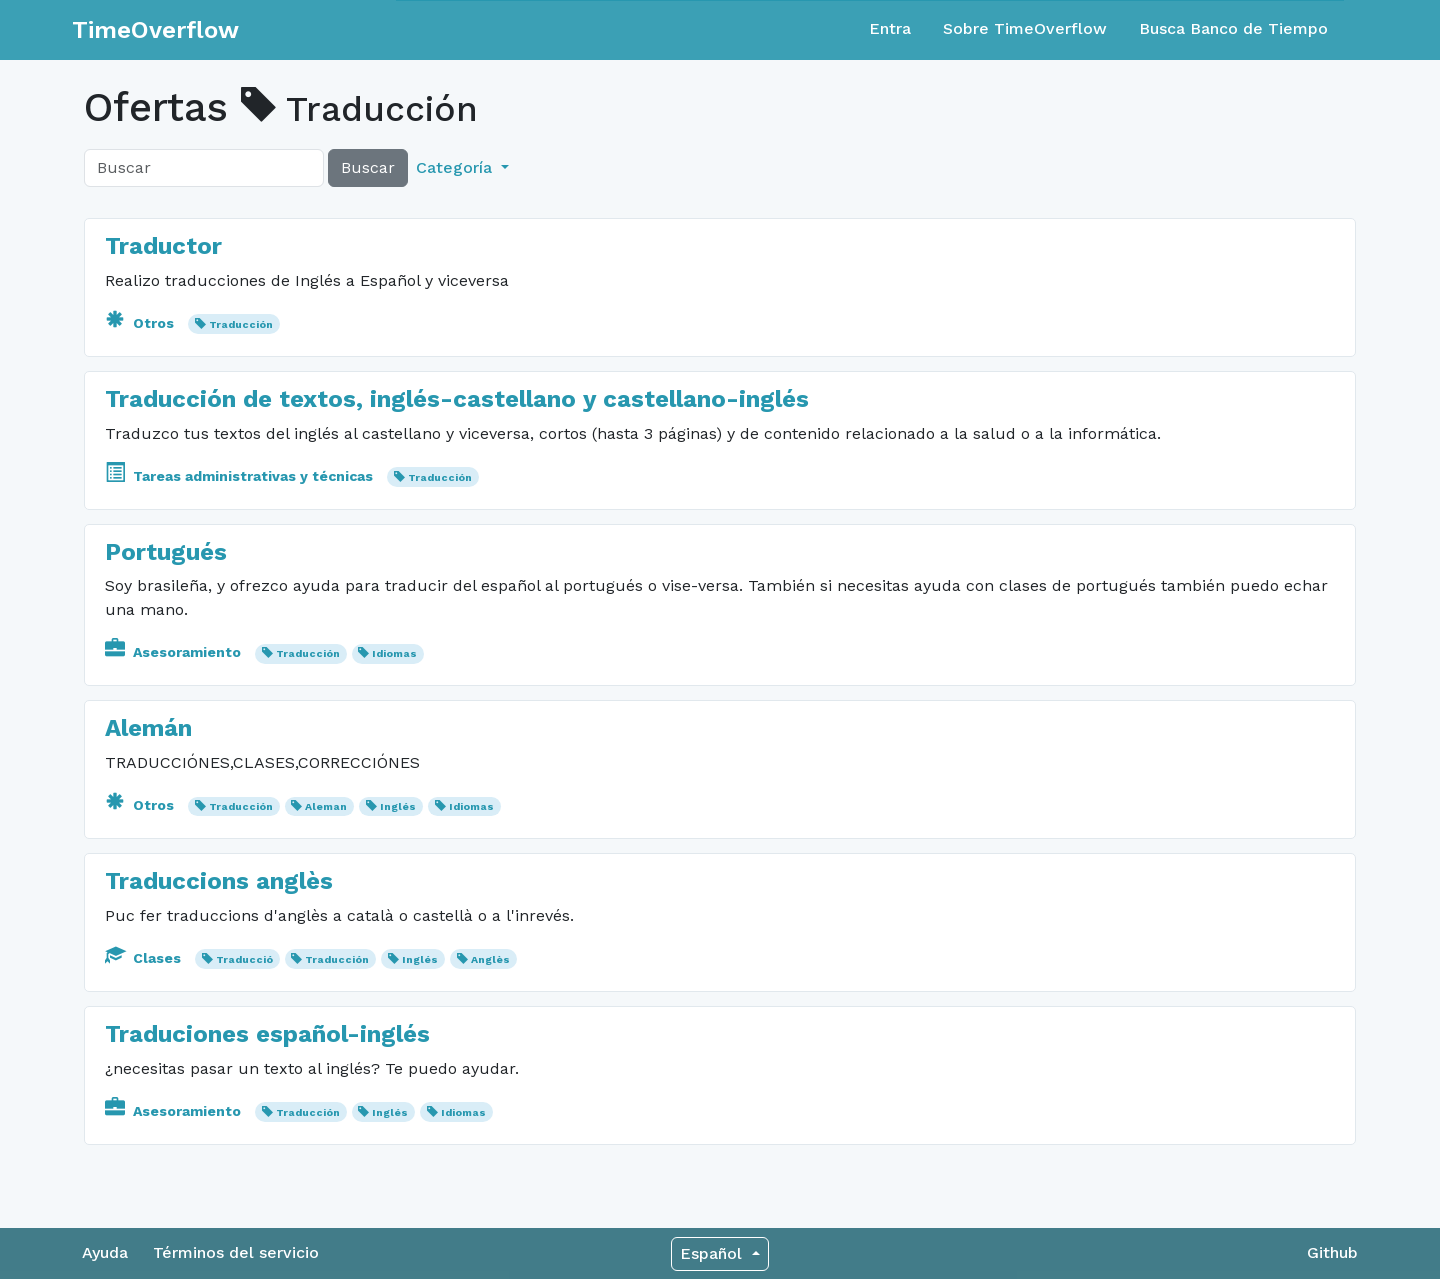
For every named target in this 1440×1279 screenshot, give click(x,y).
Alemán (148, 728)
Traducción (241, 324)
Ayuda (105, 1252)
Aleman (326, 806)
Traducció (244, 959)
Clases (145, 958)
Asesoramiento (175, 652)
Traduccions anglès (219, 881)
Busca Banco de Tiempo (1233, 28)
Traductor (163, 246)
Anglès (490, 959)
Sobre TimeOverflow (1025, 28)
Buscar (368, 167)
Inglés (398, 806)
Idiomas (394, 653)
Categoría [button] (456, 167)
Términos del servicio (236, 1252)
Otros (141, 323)
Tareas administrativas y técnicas (241, 476)
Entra (890, 28)
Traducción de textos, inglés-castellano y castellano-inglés (457, 399)
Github (1332, 1252)
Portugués (166, 552)
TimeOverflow (155, 30)
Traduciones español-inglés (267, 1034)
